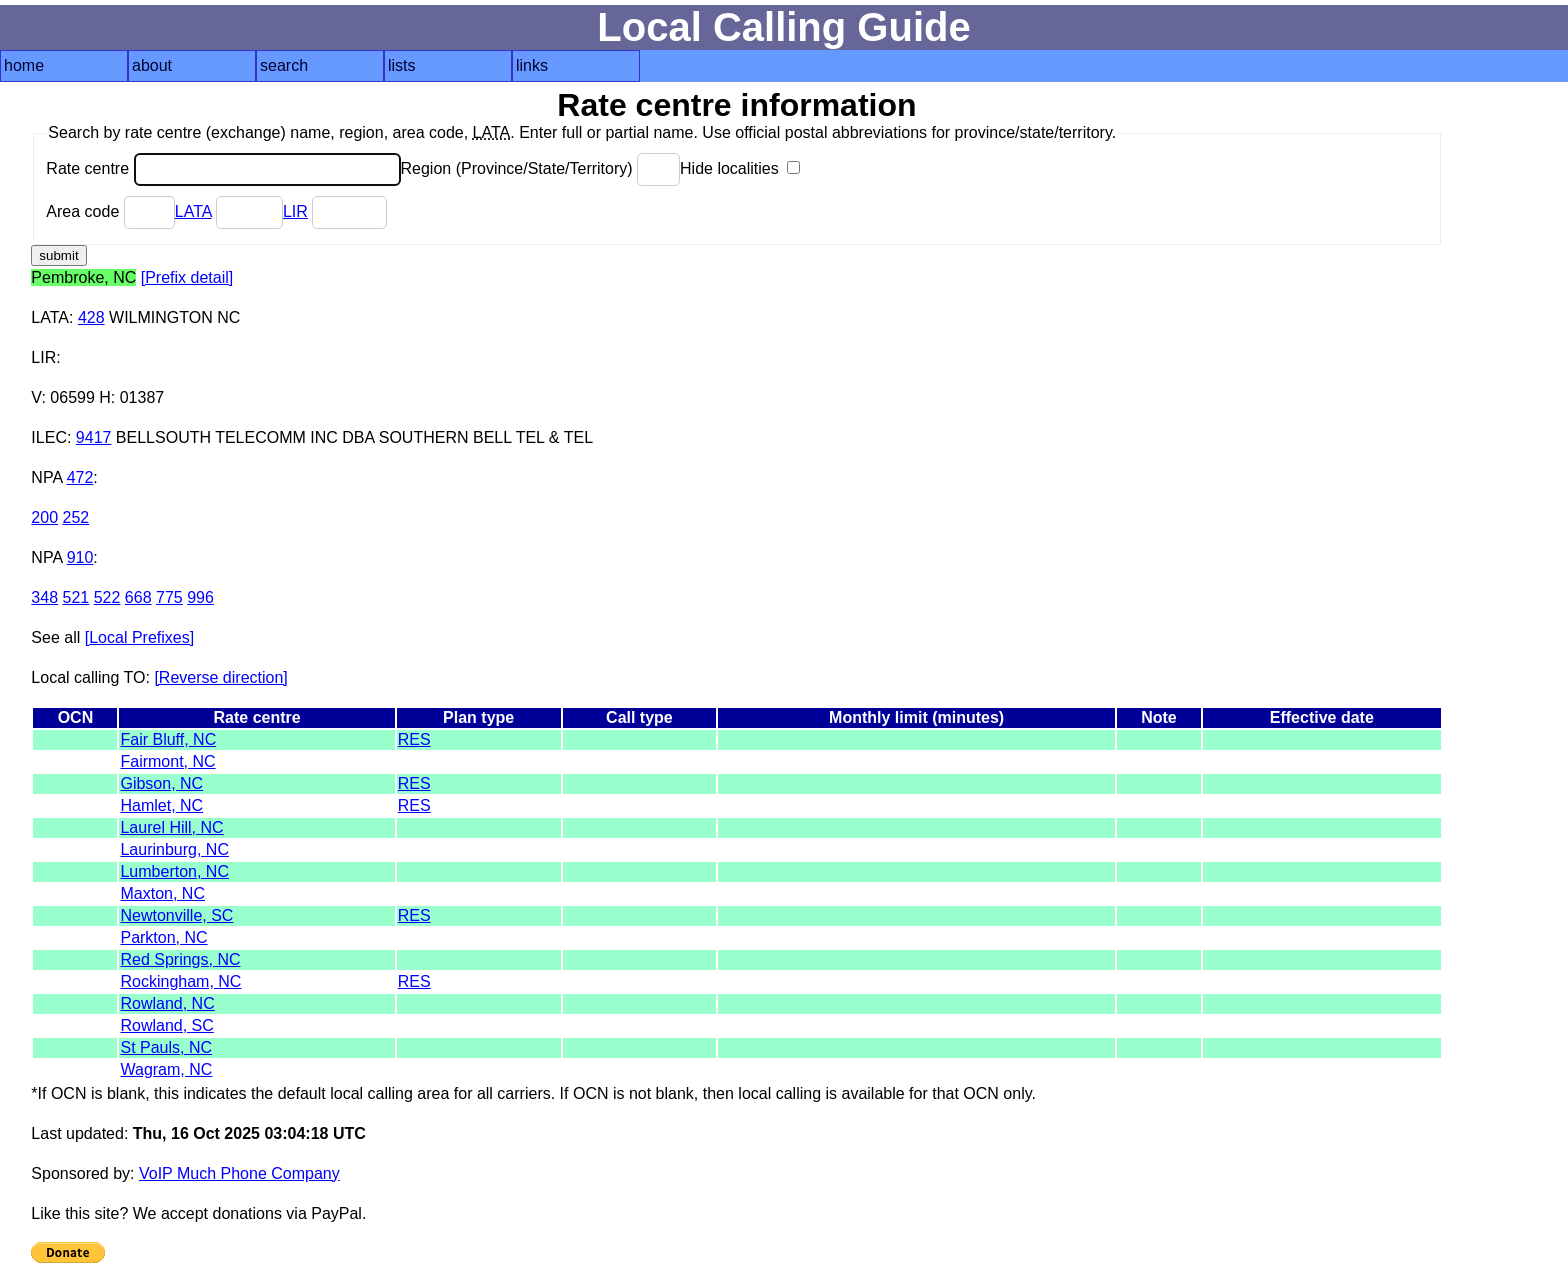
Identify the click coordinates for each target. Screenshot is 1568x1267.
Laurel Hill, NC (171, 827)
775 (169, 597)
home (24, 65)
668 (138, 597)
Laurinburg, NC (174, 849)
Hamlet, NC (161, 805)
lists (402, 65)
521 (76, 597)
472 (80, 477)
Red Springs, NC (180, 959)
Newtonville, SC (176, 915)
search (284, 65)
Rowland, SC (166, 1025)
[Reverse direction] (220, 677)
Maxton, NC (162, 893)
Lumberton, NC (174, 871)
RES (414, 739)
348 (44, 597)
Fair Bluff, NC (168, 739)
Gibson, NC (161, 783)
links (532, 65)
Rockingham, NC (180, 981)
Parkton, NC (163, 937)
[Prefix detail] (187, 277)
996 (200, 597)
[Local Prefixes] (139, 637)
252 (76, 517)
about (152, 65)
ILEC (49, 437)
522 (107, 597)
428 (91, 317)
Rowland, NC (167, 1003)
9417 (94, 437)
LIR (295, 211)
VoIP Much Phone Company (239, 1173)
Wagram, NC (166, 1069)
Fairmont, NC (167, 761)
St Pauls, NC (166, 1047)
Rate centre (223, 168)
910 (80, 557)
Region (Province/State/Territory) (541, 168)
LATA (193, 211)
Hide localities (740, 168)
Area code (110, 211)
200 (44, 517)
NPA (46, 477)
